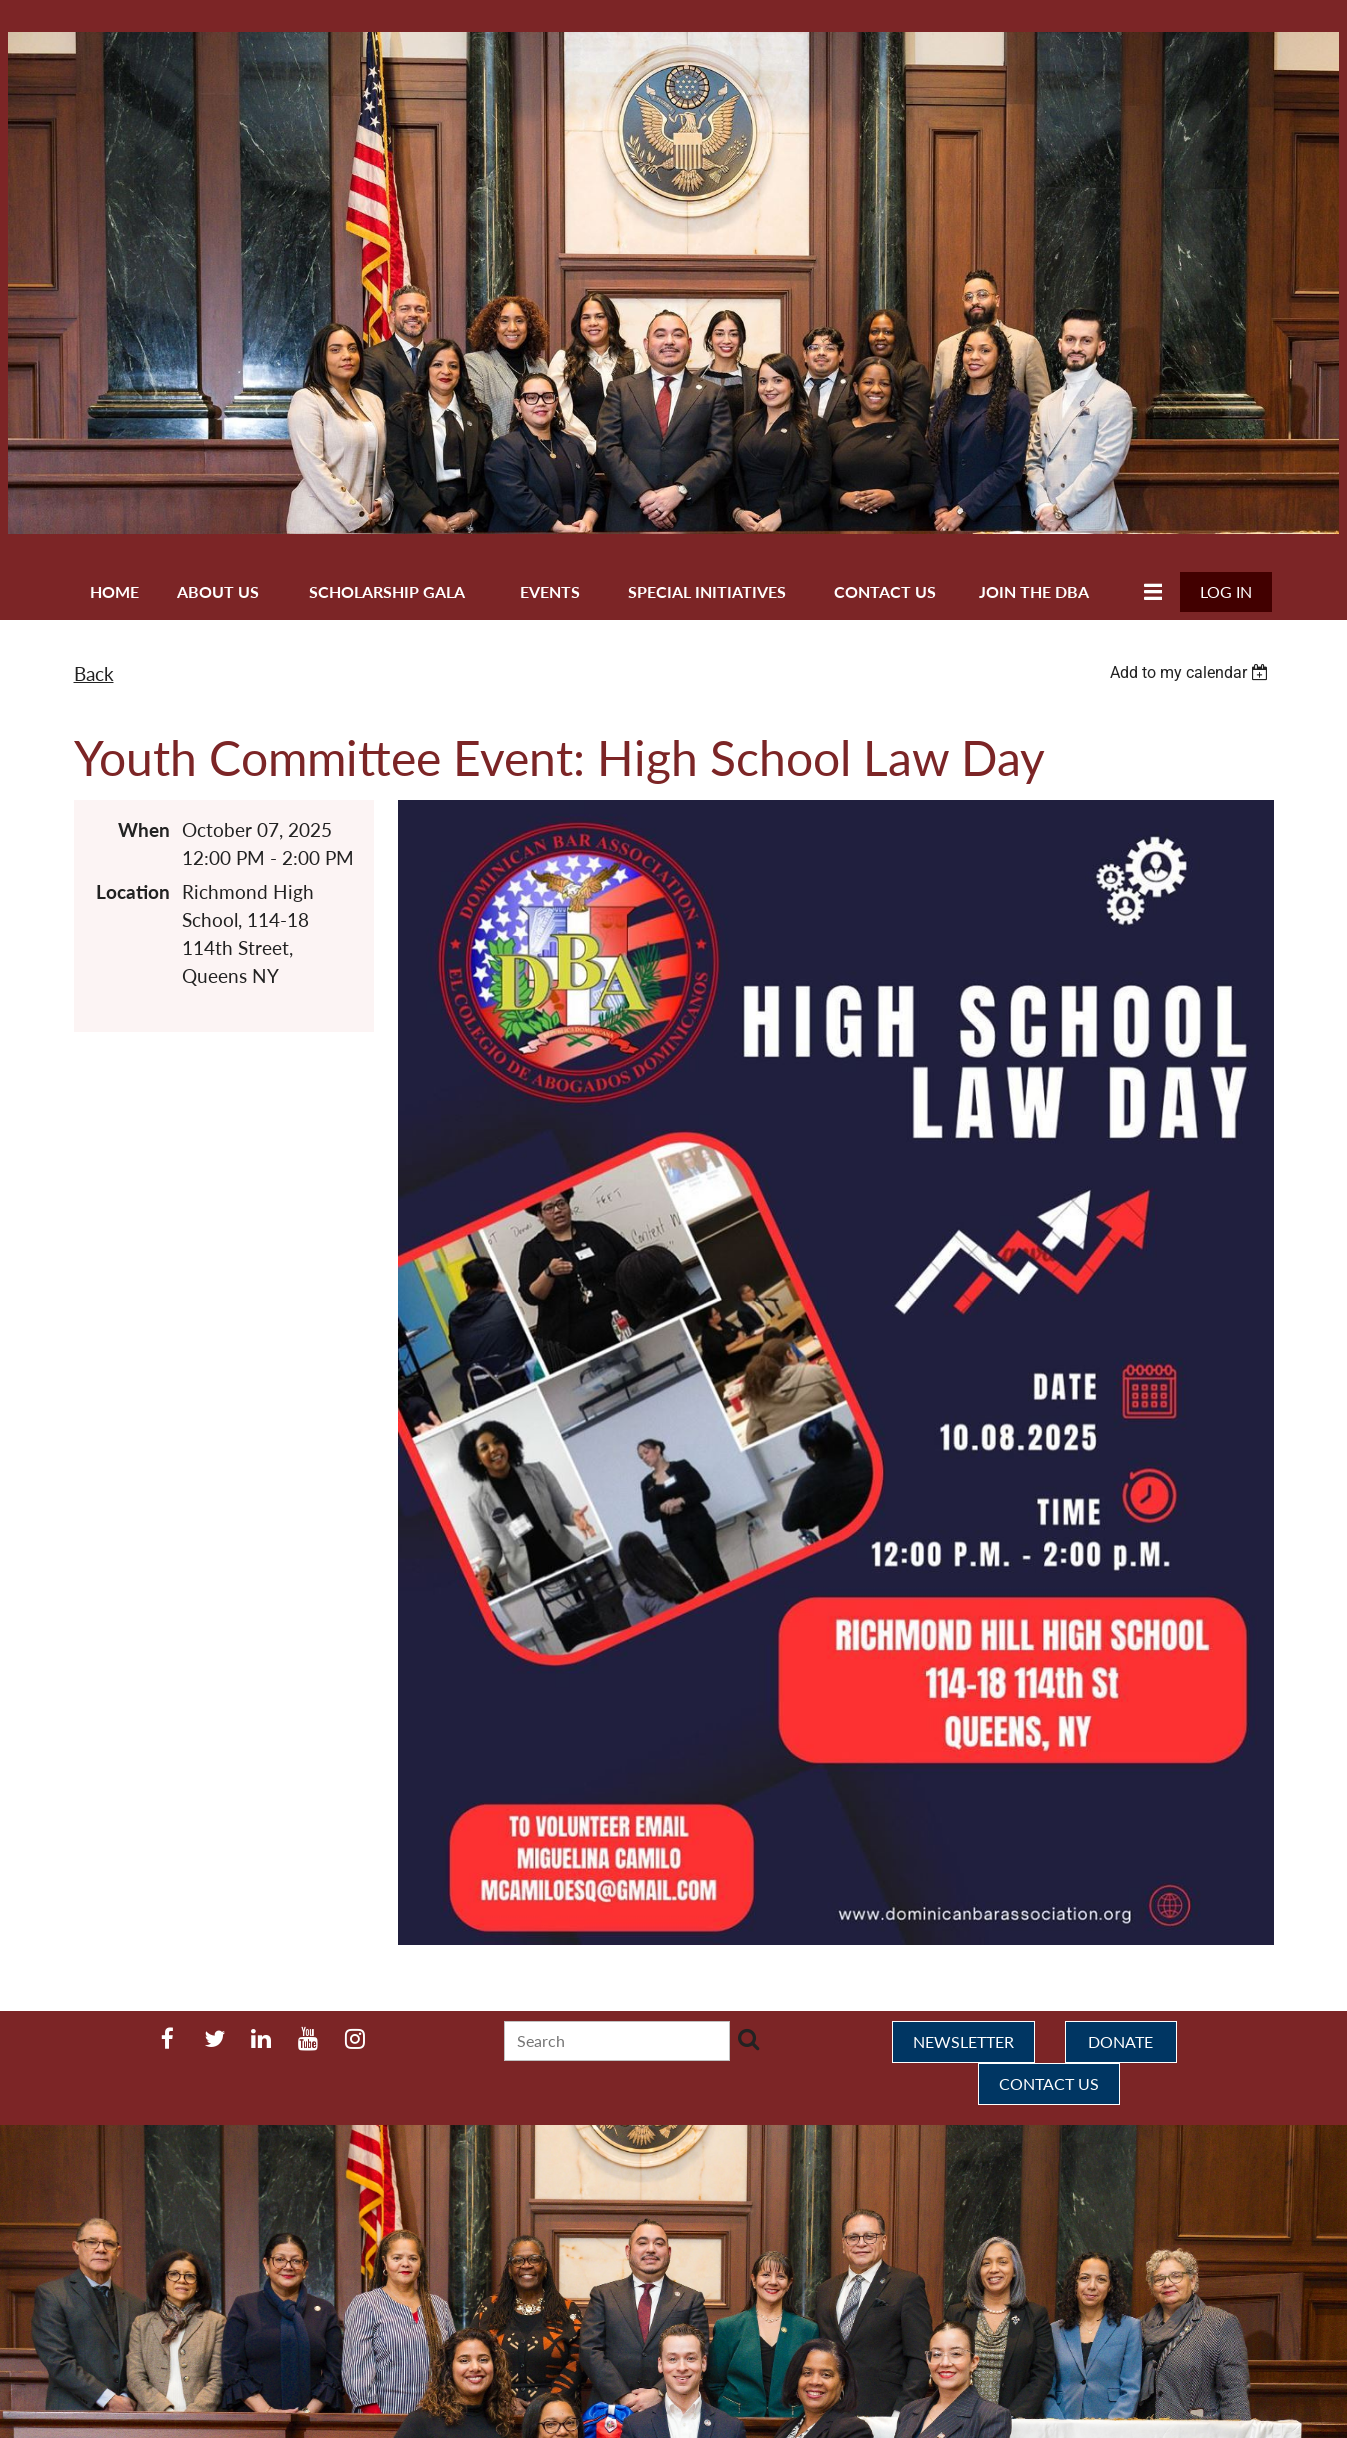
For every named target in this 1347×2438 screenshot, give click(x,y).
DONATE (1120, 2041)
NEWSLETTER (963, 2041)
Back (94, 674)
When (144, 830)
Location (133, 892)
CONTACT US (1049, 2083)
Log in (1226, 591)
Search (749, 2039)
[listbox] (1192, 672)
